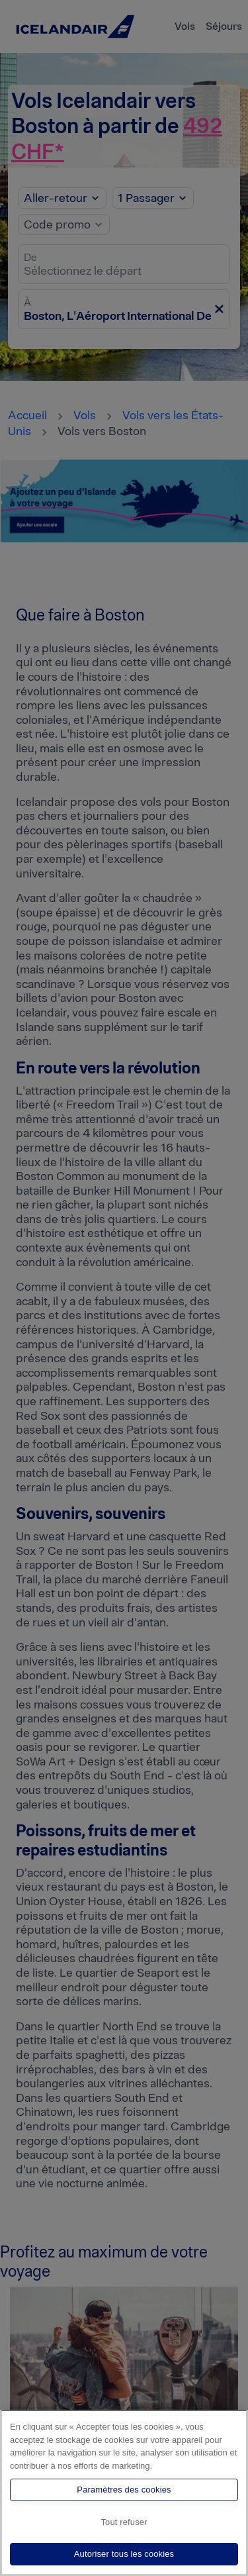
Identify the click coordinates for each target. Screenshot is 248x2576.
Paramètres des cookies (124, 2490)
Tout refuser (124, 2522)
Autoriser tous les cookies (124, 2554)
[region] (124, 2493)
